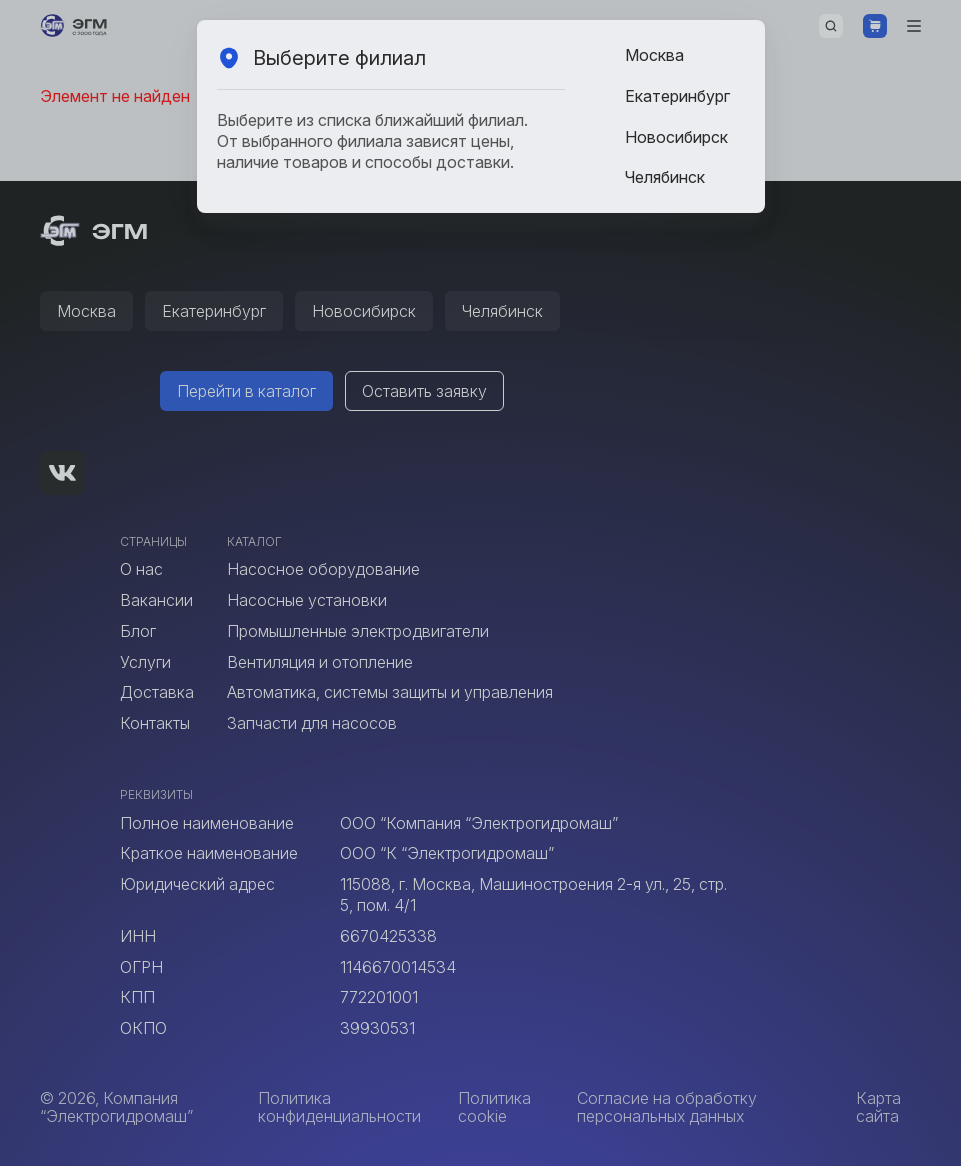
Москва (654, 55)
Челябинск (665, 177)
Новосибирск (676, 137)
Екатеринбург (677, 96)
